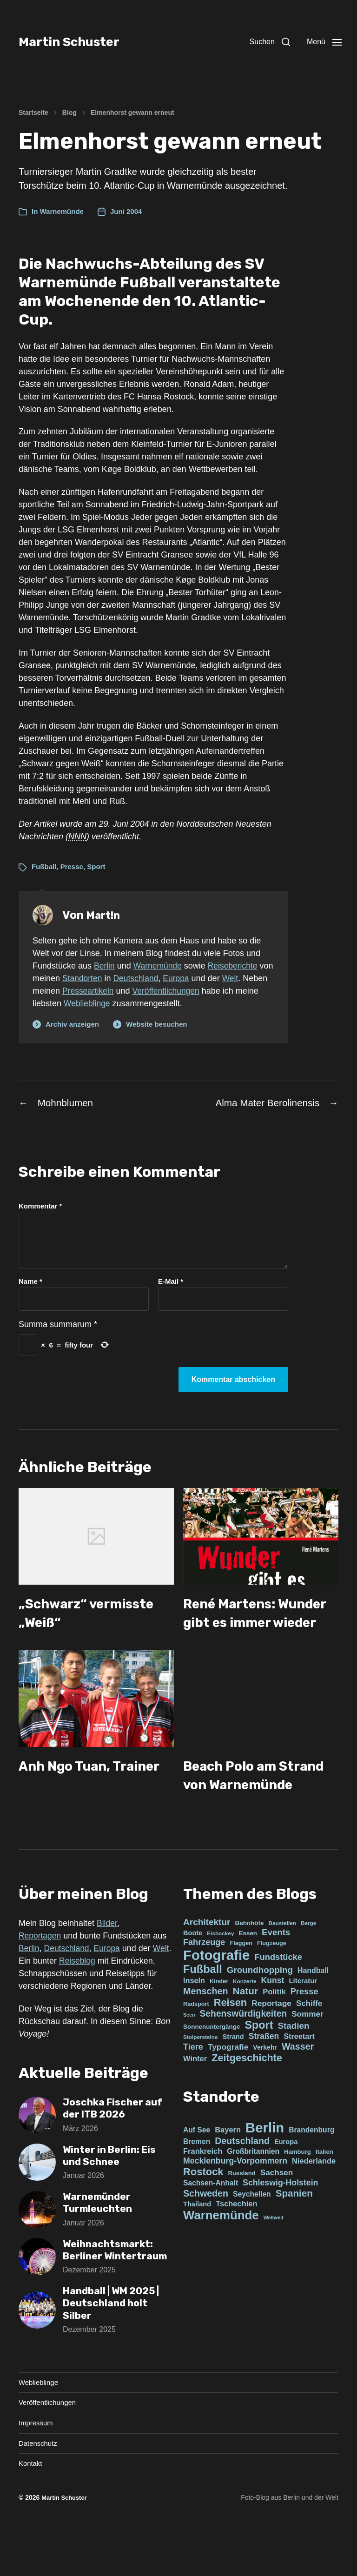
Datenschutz (39, 2497)
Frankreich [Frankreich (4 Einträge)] (202, 2190)
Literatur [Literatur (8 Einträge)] (303, 2020)
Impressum (37, 2476)
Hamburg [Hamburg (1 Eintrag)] (297, 2190)
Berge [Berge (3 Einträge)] (308, 1962)
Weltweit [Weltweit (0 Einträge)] (274, 2256)
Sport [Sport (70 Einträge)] (259, 2064)
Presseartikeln (115, 991)
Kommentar (40, 1208)
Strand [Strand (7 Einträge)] (233, 2075)
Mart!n (105, 915)
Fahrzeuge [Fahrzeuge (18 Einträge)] (204, 1981)
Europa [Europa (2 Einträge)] (286, 2180)
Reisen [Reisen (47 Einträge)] (230, 2041)
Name (30, 1283)
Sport (96, 866)
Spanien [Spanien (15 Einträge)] (294, 2232)
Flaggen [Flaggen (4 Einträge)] (241, 1982)
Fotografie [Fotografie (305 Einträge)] (216, 1994)
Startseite (33, 112)
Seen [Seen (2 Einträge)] (189, 2054)
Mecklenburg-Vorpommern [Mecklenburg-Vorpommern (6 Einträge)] (235, 2199)
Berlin (104, 965)
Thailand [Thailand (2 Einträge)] (197, 2243)
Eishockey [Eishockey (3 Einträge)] (220, 1972)
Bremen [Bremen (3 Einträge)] (196, 2180)
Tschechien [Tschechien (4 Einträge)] (236, 2242)
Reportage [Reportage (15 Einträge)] (271, 2042)
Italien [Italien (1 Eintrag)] (324, 2190)
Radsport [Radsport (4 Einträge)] (196, 2043)
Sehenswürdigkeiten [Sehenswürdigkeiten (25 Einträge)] (243, 2053)
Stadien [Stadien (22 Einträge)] (294, 2065)
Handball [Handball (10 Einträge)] (313, 2009)
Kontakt (31, 2518)
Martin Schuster (79, 41)
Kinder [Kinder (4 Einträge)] (219, 2020)
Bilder (107, 1962)
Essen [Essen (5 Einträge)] (247, 1972)
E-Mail (170, 1283)
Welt (249, 978)
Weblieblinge (113, 1003)
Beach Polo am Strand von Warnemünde (237, 1804)
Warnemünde (62, 211)
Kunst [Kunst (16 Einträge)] (272, 2019)
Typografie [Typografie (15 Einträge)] (228, 2086)
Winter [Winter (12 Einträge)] (195, 2097)
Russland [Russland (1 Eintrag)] (242, 2212)
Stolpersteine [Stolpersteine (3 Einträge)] (200, 2076)
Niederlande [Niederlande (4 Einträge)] (314, 2200)
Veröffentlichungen (195, 991)
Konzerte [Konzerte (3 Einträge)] (244, 2020)
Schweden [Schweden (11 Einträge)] (205, 2232)
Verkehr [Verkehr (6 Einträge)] (265, 2086)
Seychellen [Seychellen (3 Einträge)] (252, 2233)
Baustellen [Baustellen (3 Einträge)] (282, 1962)
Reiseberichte (235, 965)
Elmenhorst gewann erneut (132, 112)
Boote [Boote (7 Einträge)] (192, 1972)
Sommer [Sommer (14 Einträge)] (307, 2053)
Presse (71, 866)
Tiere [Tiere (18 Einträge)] (193, 2086)
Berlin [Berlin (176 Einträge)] (264, 2166)
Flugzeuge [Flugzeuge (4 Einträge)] (271, 1982)
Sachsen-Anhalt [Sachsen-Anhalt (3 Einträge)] (210, 2222)
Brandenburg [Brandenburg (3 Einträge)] (311, 2169)
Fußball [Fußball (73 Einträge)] (202, 2008)
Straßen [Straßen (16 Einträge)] (264, 2075)
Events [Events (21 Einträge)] (276, 1971)
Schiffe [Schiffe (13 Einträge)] (309, 2042)
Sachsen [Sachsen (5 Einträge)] (276, 2211)
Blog (69, 112)
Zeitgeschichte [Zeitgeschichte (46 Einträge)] (247, 2097)
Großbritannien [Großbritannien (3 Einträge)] (253, 2190)
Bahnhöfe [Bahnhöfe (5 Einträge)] (249, 1962)
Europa (194, 978)
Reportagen (40, 1974)
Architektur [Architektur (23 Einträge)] (206, 1961)
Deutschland (153, 978)
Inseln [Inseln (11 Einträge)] (194, 2019)
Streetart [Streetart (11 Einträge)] (299, 2075)
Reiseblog (99, 2000)
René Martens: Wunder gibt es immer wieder (238, 1623)
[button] (260, 42)
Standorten (98, 978)
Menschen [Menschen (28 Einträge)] (205, 2030)
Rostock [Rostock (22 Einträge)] (203, 2211)
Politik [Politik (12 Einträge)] (274, 2030)
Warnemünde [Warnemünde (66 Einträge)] (221, 2254)
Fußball (44, 866)
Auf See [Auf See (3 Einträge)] (196, 2169)
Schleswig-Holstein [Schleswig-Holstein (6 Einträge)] (280, 2221)
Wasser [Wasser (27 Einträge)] (298, 2085)
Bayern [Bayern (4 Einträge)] (228, 2168)
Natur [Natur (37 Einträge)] (245, 2030)
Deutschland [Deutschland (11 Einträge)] (242, 2180)
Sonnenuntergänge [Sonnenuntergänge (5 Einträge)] (211, 2065)
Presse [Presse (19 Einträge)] (304, 2030)
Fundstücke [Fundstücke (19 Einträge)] (278, 1996)
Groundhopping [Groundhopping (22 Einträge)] (260, 2009)
